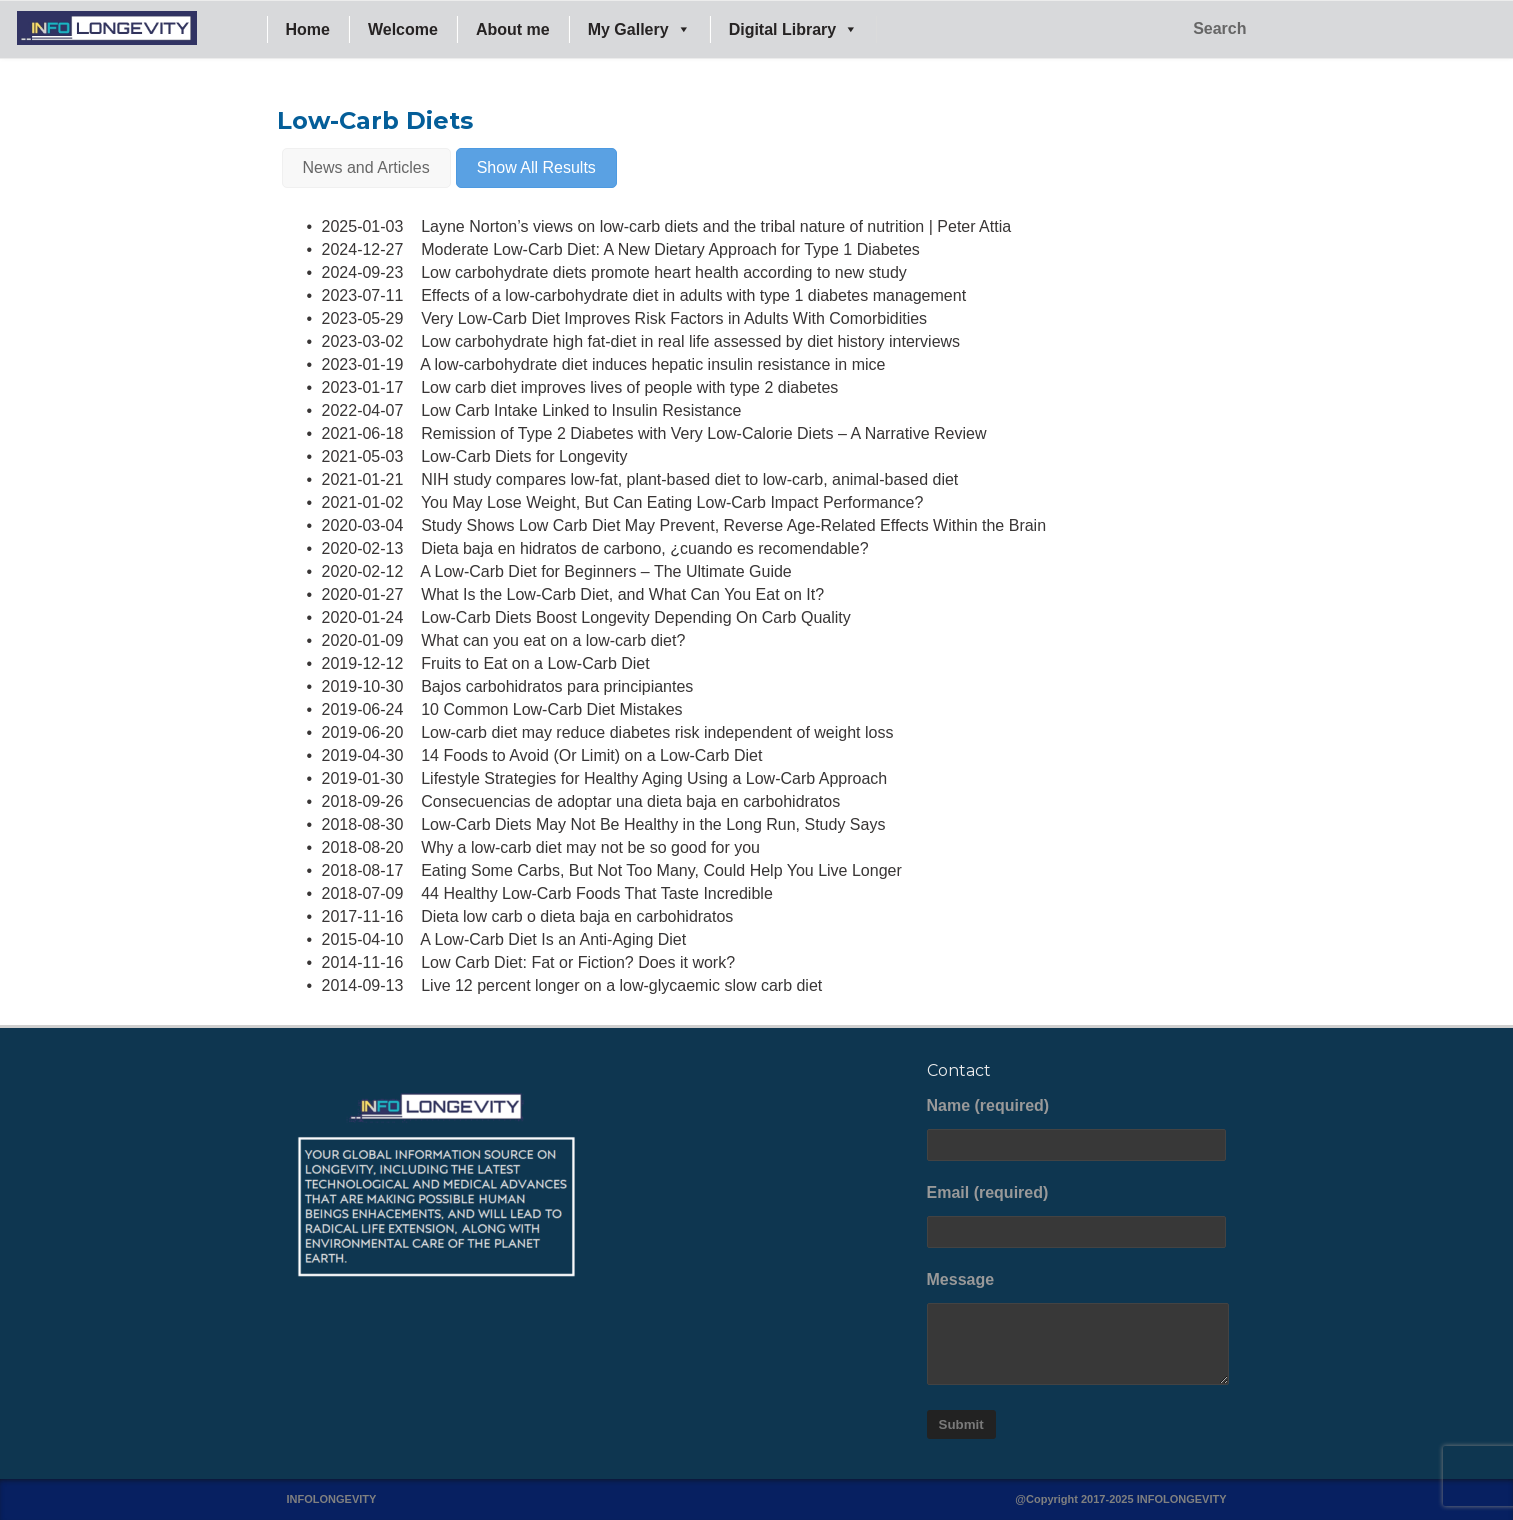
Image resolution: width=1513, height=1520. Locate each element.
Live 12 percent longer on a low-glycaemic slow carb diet (621, 985)
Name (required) (1077, 1129)
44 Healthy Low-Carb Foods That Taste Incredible (597, 893)
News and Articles (366, 167)
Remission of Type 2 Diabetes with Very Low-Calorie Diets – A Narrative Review (703, 433)
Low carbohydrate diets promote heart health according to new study (664, 272)
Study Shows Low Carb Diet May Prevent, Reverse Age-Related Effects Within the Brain (733, 525)
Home (308, 29)
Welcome (403, 29)
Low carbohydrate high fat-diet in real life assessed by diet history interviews (690, 341)
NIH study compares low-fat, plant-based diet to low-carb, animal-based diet (689, 479)
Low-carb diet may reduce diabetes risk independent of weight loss (657, 732)
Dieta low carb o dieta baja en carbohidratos (577, 916)
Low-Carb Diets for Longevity (524, 456)
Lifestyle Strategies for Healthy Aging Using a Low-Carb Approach (654, 778)
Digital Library (794, 29)
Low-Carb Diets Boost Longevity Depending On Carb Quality (636, 617)
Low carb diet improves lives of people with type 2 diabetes (629, 387)
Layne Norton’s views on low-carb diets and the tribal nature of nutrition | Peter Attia (716, 226)
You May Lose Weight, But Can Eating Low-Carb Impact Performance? (672, 502)
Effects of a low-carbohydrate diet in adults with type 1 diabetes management (693, 295)
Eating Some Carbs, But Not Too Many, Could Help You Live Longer (661, 870)
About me (513, 29)
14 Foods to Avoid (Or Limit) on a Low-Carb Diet (591, 755)
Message (1077, 1328)
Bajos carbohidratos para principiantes (557, 686)
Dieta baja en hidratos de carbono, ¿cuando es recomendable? (644, 548)
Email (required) (1077, 1216)
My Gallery (639, 29)
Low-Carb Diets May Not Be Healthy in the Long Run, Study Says (653, 824)
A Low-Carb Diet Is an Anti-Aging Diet (553, 939)
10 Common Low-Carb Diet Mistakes (551, 709)
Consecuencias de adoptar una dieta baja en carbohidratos (630, 801)
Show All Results (536, 167)
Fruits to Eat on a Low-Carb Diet (535, 663)
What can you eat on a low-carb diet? (553, 640)
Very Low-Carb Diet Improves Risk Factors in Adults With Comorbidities (674, 318)
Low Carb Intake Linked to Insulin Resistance (581, 410)
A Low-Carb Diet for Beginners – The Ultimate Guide (605, 571)
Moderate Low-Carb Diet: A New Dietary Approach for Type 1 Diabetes (670, 249)
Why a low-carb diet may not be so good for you (590, 847)
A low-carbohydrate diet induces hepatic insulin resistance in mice (652, 364)
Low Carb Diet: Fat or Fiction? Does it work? (578, 962)
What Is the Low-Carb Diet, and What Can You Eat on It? (622, 594)
